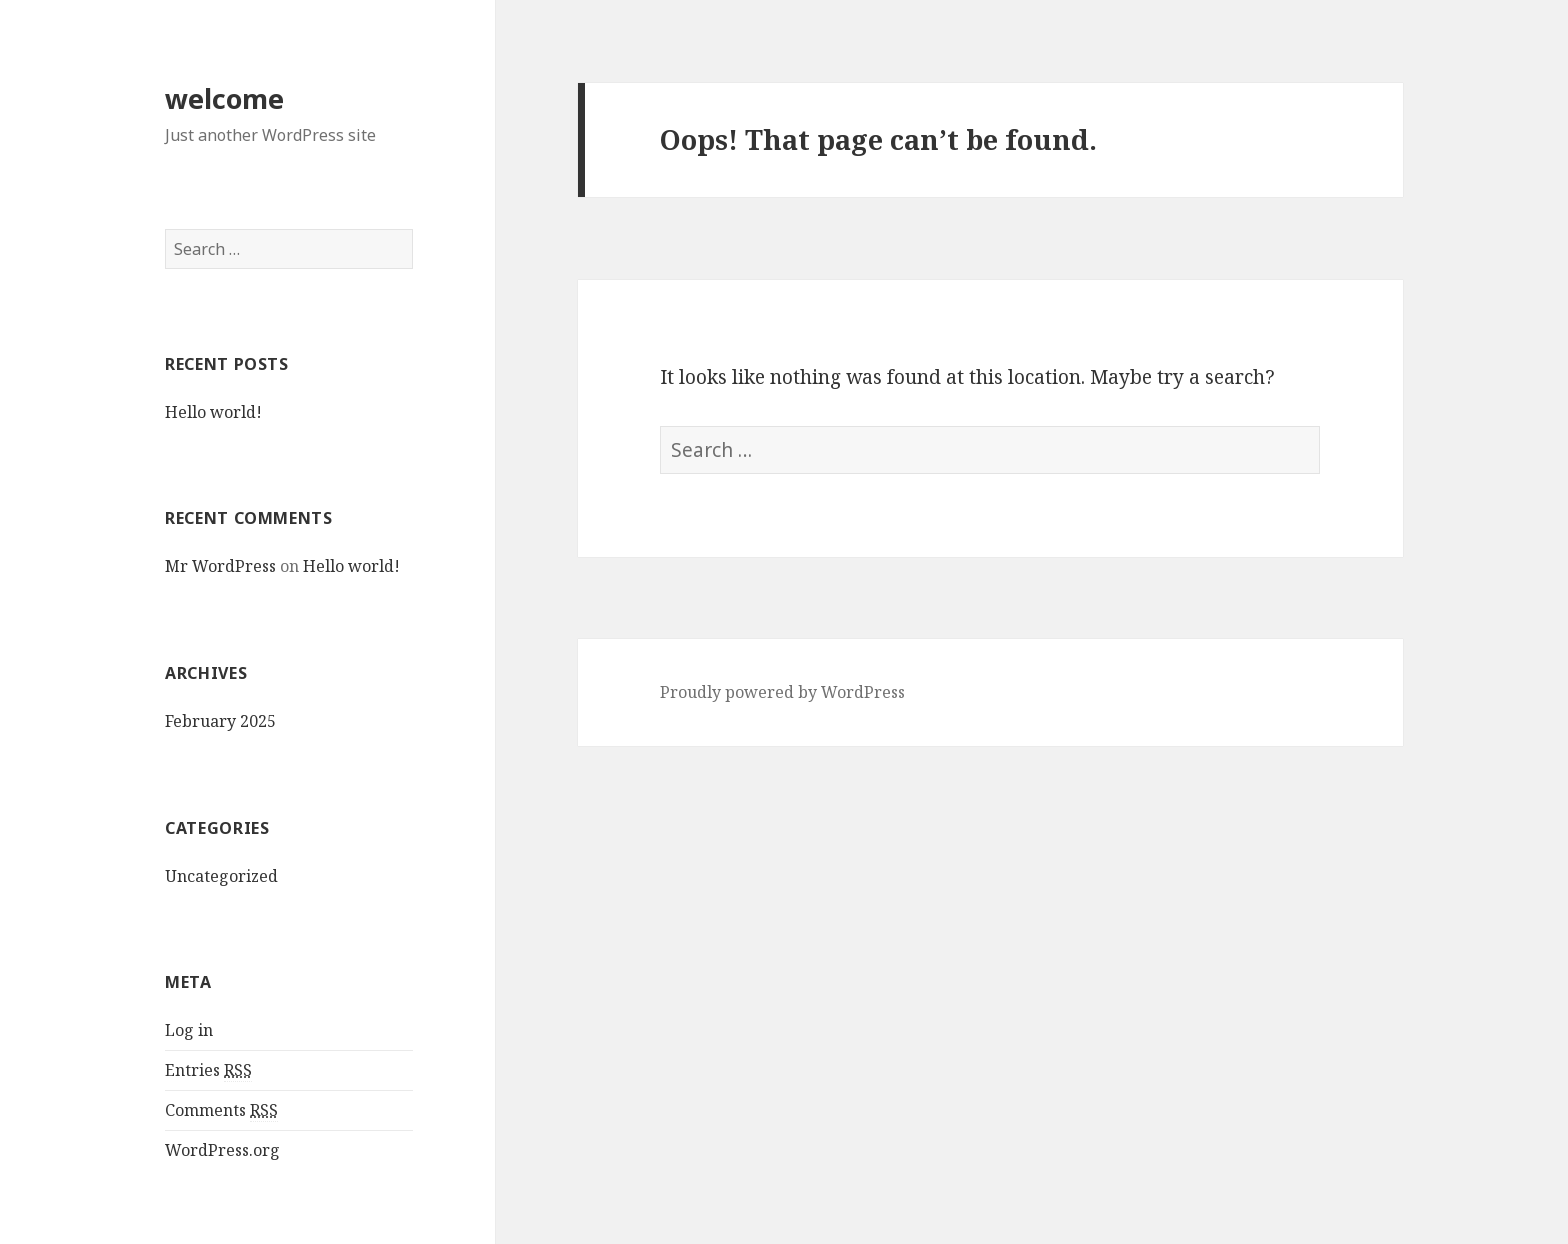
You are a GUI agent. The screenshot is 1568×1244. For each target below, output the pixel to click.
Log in (189, 1030)
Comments (221, 1110)
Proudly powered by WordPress (782, 692)
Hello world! (213, 412)
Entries (208, 1070)
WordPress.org (222, 1150)
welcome (224, 98)
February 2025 (220, 721)
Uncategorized (221, 876)
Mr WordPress (220, 566)
